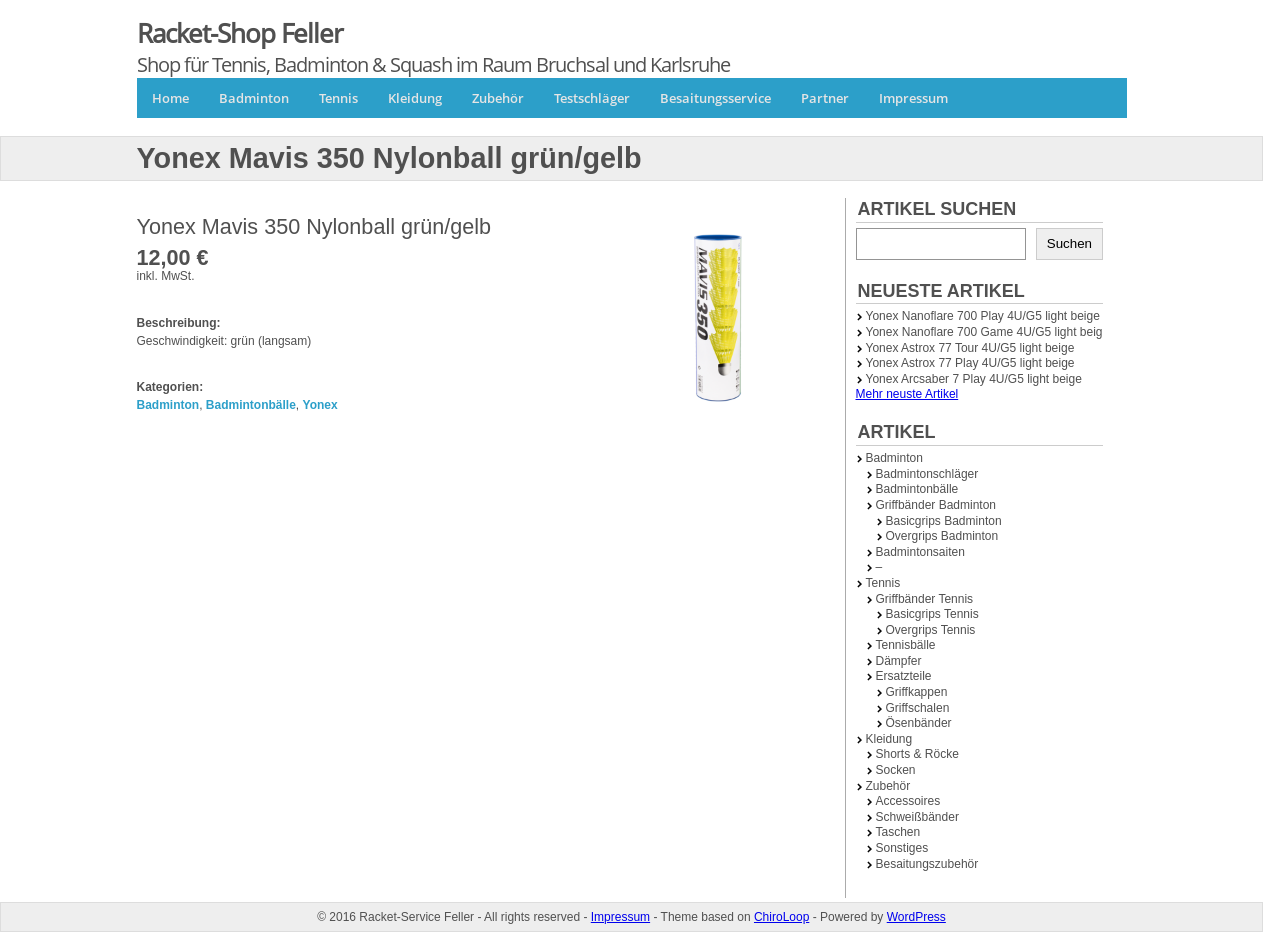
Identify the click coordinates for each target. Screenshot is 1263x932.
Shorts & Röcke (917, 754)
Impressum (913, 98)
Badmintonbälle (251, 405)
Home (170, 98)
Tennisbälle (906, 645)
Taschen (898, 832)
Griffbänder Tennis (925, 599)
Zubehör (498, 98)
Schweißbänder (917, 817)
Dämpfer (899, 661)
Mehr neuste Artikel (907, 394)
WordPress (916, 917)
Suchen (1069, 243)
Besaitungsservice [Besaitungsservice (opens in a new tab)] (715, 98)
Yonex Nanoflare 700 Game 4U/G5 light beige (988, 332)
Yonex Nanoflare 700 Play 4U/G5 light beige (983, 316)
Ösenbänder (919, 723)
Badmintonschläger (927, 474)
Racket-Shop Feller (240, 33)
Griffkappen (917, 692)
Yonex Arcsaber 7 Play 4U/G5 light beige (974, 379)
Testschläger (592, 98)
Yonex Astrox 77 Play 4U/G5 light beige (970, 363)
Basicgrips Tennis (932, 614)
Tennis (338, 98)
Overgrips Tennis (931, 630)
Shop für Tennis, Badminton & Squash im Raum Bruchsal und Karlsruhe (433, 64)
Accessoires (908, 801)
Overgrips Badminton (942, 536)
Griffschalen (918, 708)
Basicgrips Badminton (944, 521)
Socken (896, 770)
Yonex (320, 405)
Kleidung (415, 98)
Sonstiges (902, 848)
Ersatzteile (904, 676)
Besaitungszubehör (927, 864)
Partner (825, 98)
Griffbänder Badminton (936, 505)
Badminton (254, 98)
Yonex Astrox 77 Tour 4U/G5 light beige (970, 348)
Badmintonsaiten (920, 552)
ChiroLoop (781, 917)
